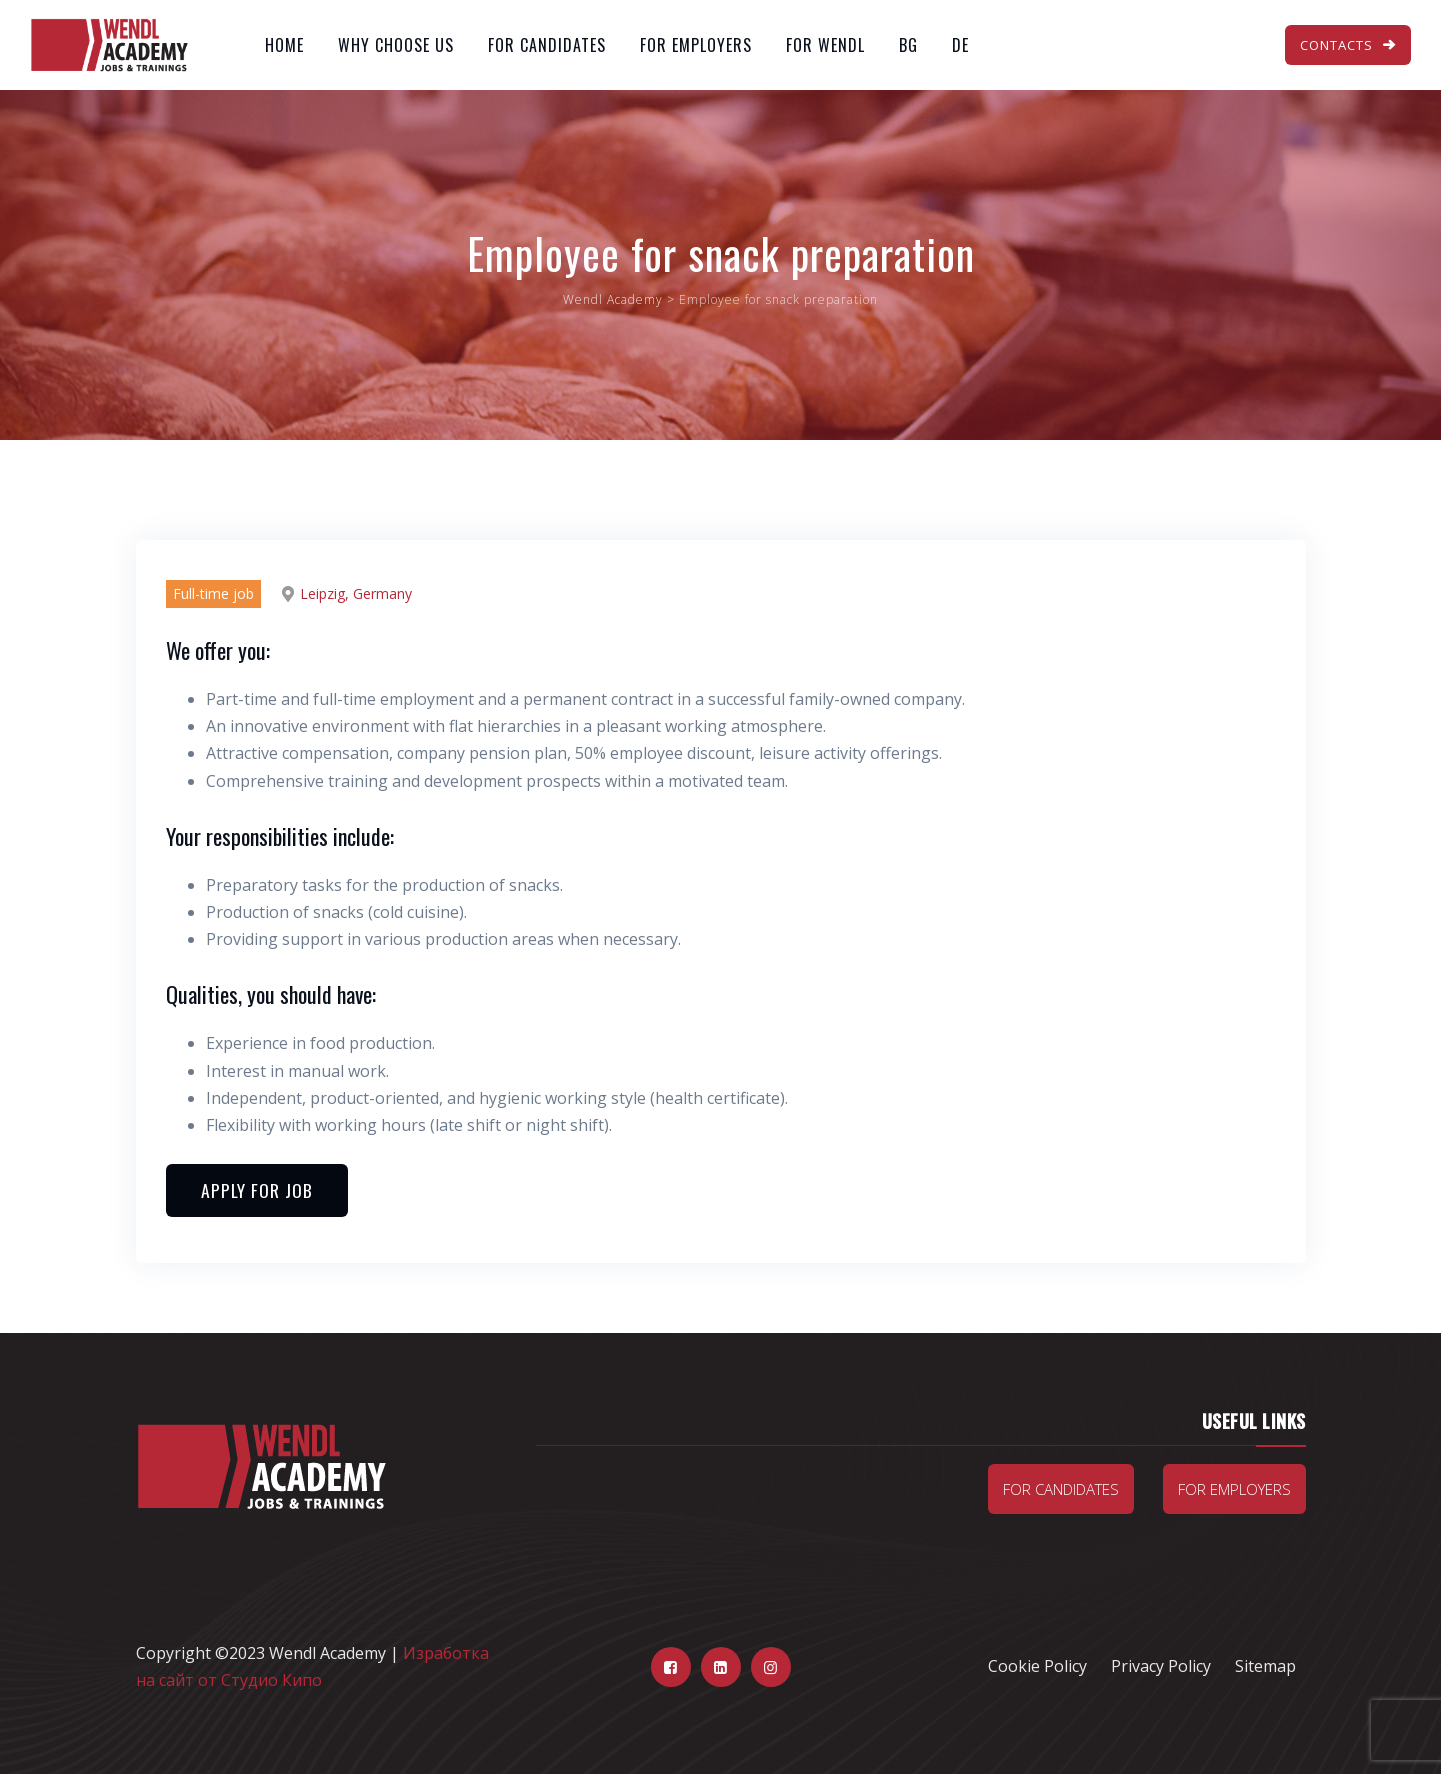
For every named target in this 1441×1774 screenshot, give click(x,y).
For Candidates (547, 45)
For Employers (696, 45)
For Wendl (825, 45)
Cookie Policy (1037, 1666)
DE (960, 45)
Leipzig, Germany (356, 593)
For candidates (1061, 1489)
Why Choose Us (396, 45)
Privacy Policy (1161, 1666)
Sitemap (1265, 1666)
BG (908, 45)
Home (284, 45)
